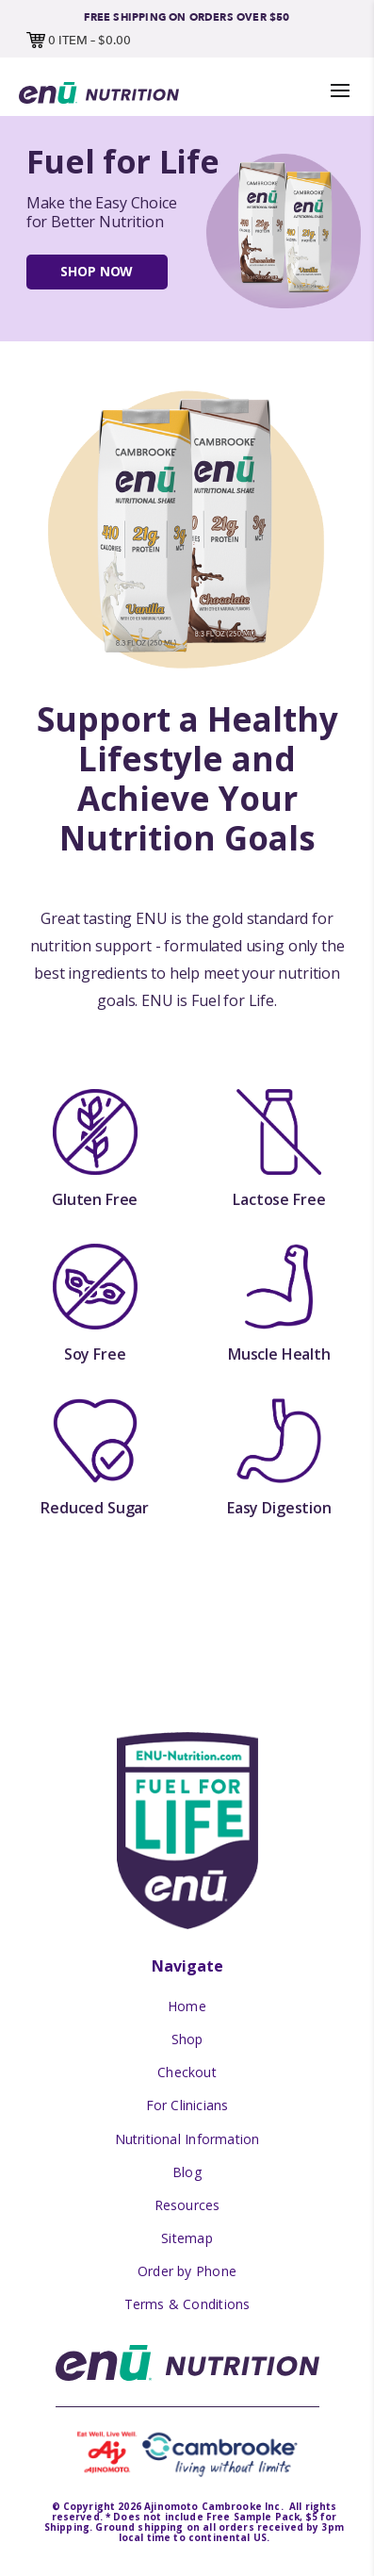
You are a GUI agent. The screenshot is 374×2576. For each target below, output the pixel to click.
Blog (187, 2172)
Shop (187, 2039)
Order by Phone (187, 2271)
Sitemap (186, 2238)
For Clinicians (187, 2105)
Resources (187, 2205)
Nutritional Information (187, 2139)
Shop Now (96, 271)
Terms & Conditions (187, 2304)
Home (187, 2006)
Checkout (187, 2072)
